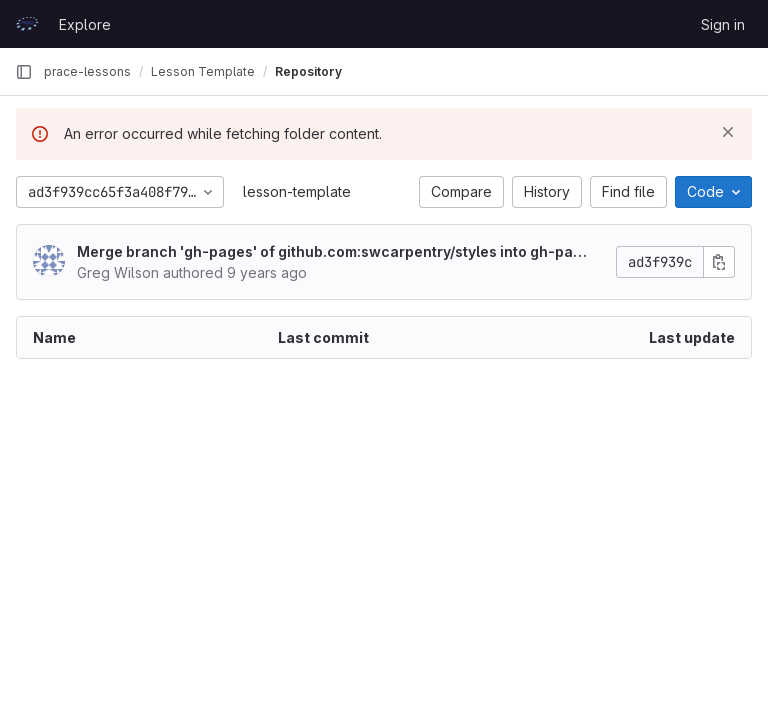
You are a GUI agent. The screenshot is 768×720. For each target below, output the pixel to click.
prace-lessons (87, 71)
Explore (85, 24)
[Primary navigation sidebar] (24, 72)
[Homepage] (27, 24)
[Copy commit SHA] (719, 262)
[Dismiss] (728, 132)
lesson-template (297, 191)
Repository (308, 71)
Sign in (723, 24)
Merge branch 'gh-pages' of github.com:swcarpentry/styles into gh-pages (334, 252)
